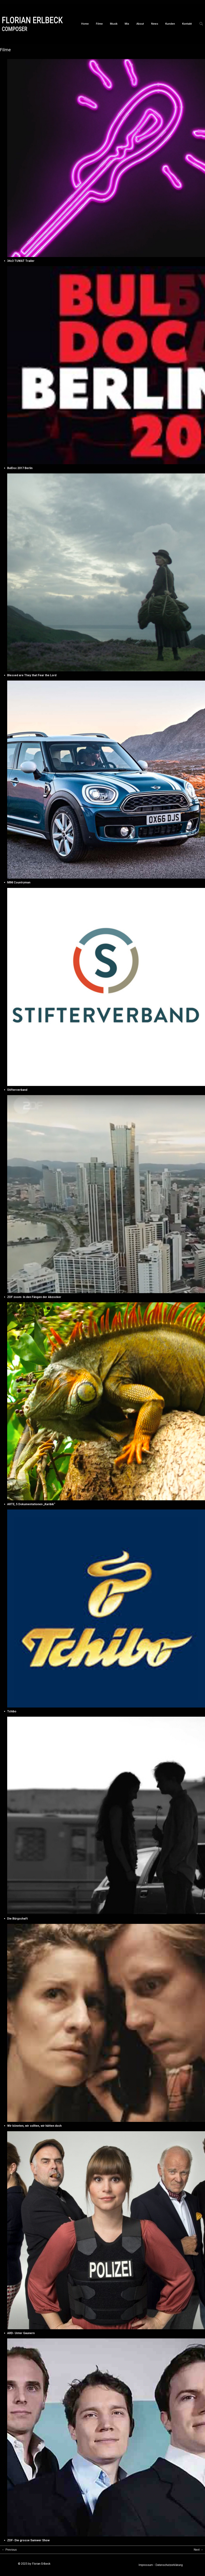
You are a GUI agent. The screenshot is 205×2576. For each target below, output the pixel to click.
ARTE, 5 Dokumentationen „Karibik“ (31, 1504)
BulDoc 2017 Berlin (20, 468)
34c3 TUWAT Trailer (20, 261)
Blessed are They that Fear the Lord (31, 675)
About (140, 23)
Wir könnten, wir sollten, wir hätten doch (34, 2125)
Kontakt (187, 23)
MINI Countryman (18, 882)
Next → (198, 2549)
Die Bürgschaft (17, 1918)
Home (85, 23)
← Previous (9, 2549)
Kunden (170, 23)
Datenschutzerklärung (169, 2565)
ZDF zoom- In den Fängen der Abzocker (34, 1297)
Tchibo (11, 1711)
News (154, 23)
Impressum (146, 2565)
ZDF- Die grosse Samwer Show (28, 2540)
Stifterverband (17, 1090)
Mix (127, 23)
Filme (99, 23)
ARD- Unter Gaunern (21, 2333)
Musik (114, 23)
